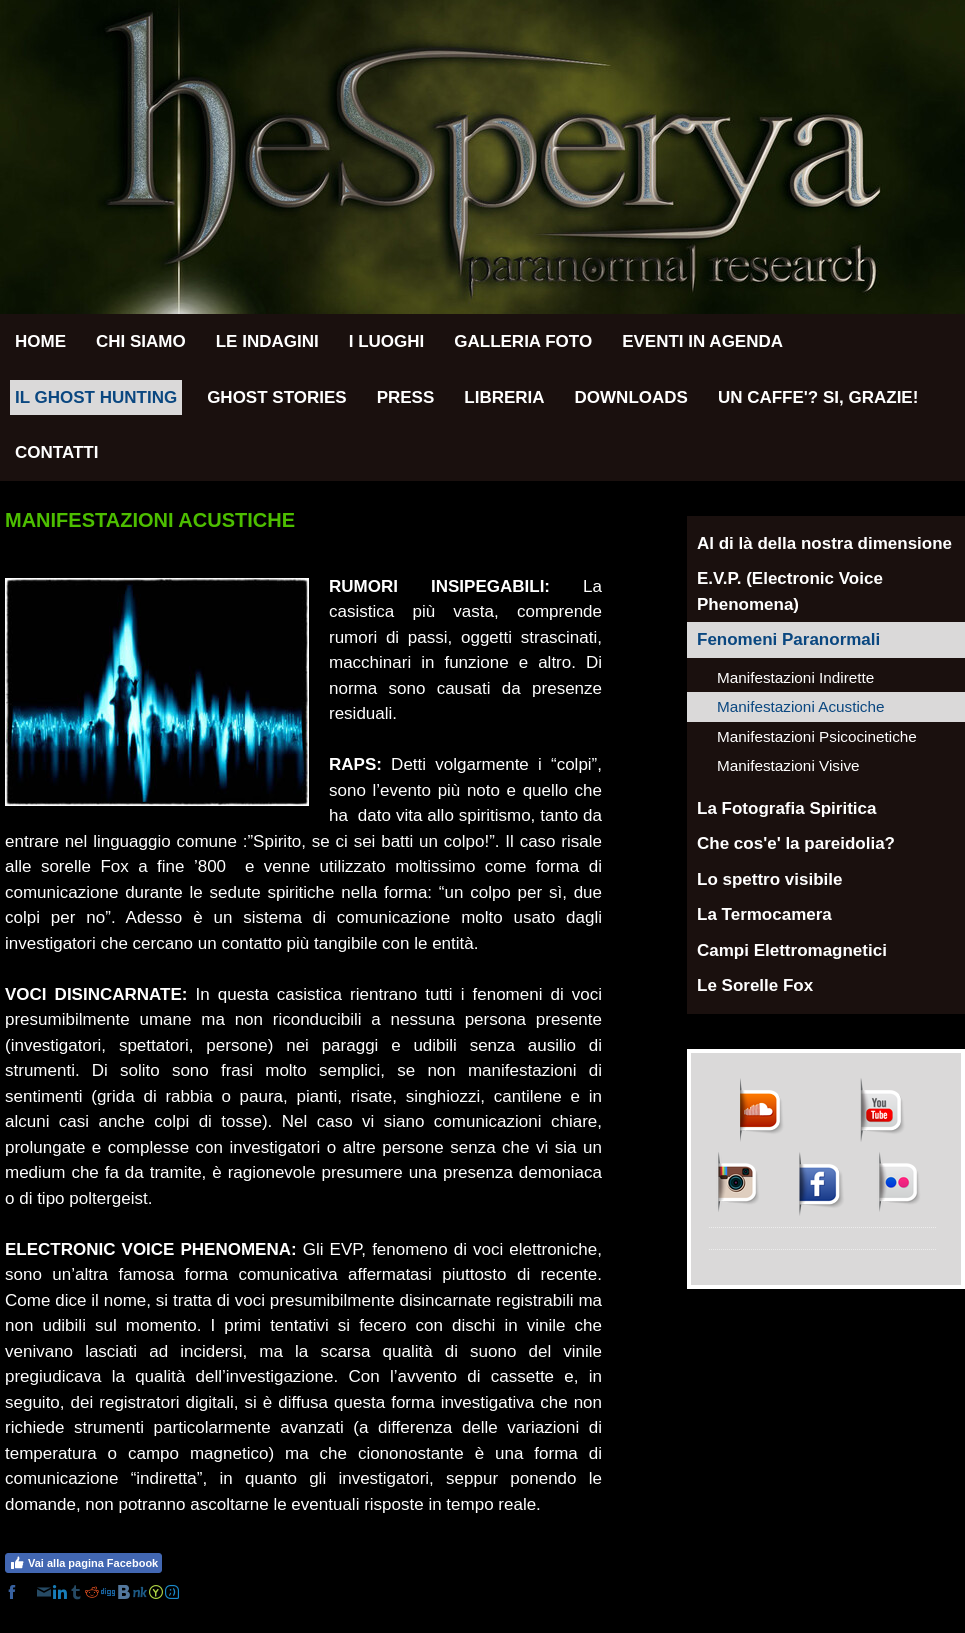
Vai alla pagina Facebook (83, 1563)
